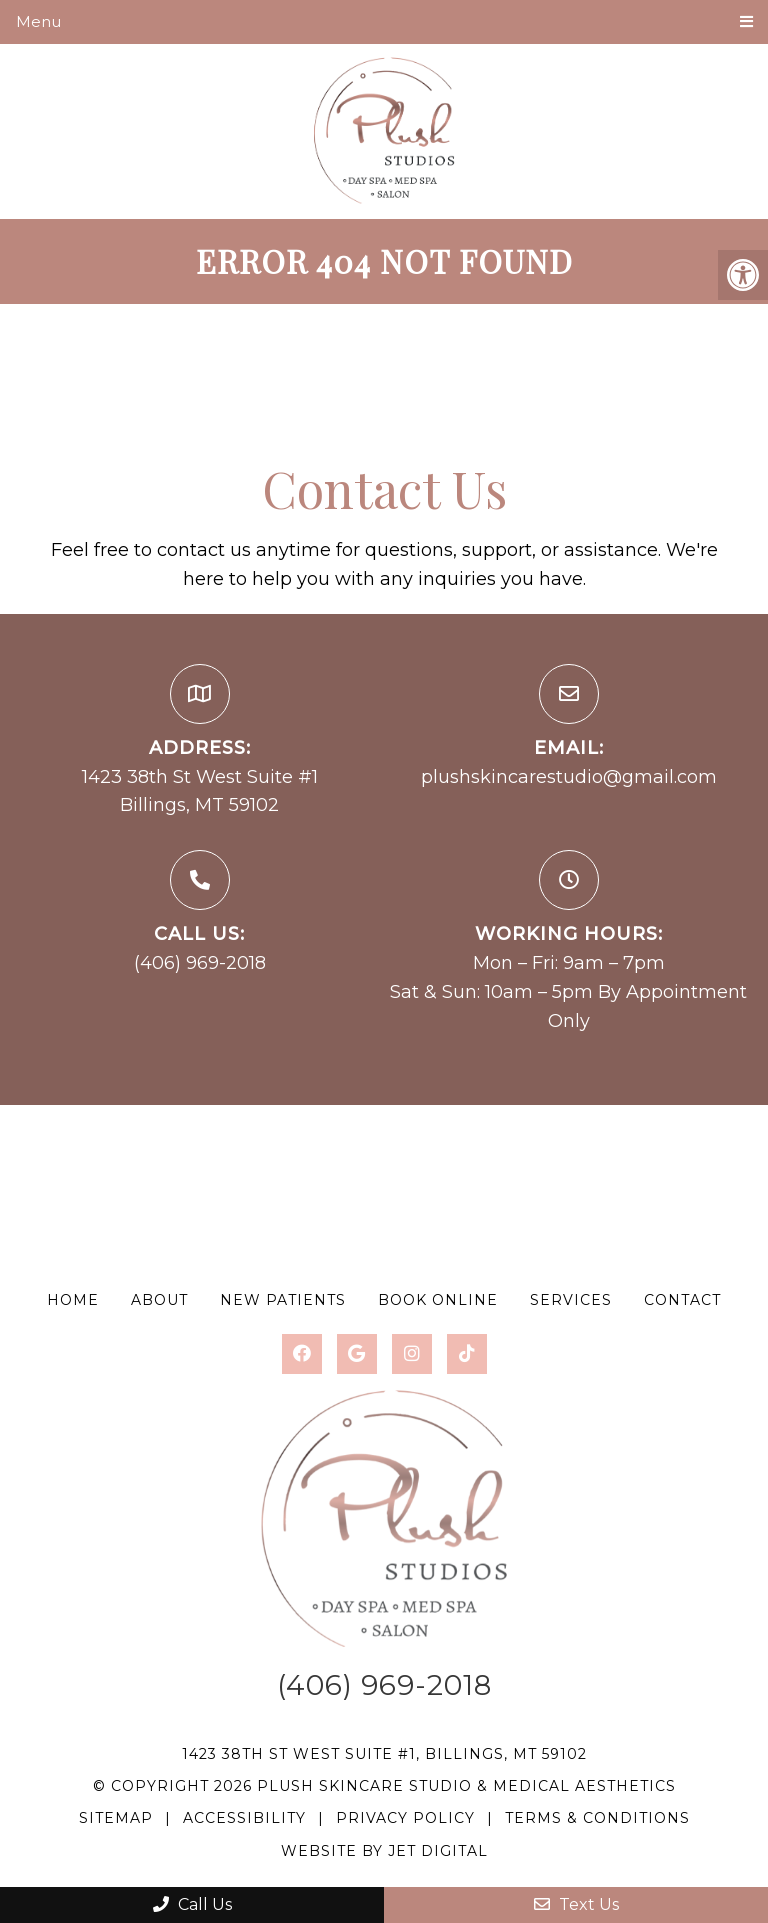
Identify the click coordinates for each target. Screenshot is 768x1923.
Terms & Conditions (597, 1818)
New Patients (283, 1300)
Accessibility (244, 1818)
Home (73, 1300)
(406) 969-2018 (200, 963)
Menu (38, 21)
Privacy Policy (408, 1818)
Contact (682, 1300)
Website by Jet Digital (384, 1851)
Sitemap (116, 1818)
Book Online (438, 1300)
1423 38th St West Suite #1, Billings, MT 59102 (384, 1754)
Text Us (576, 1904)
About (159, 1300)
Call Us (192, 1904)
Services (571, 1300)
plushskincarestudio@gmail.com (569, 777)
